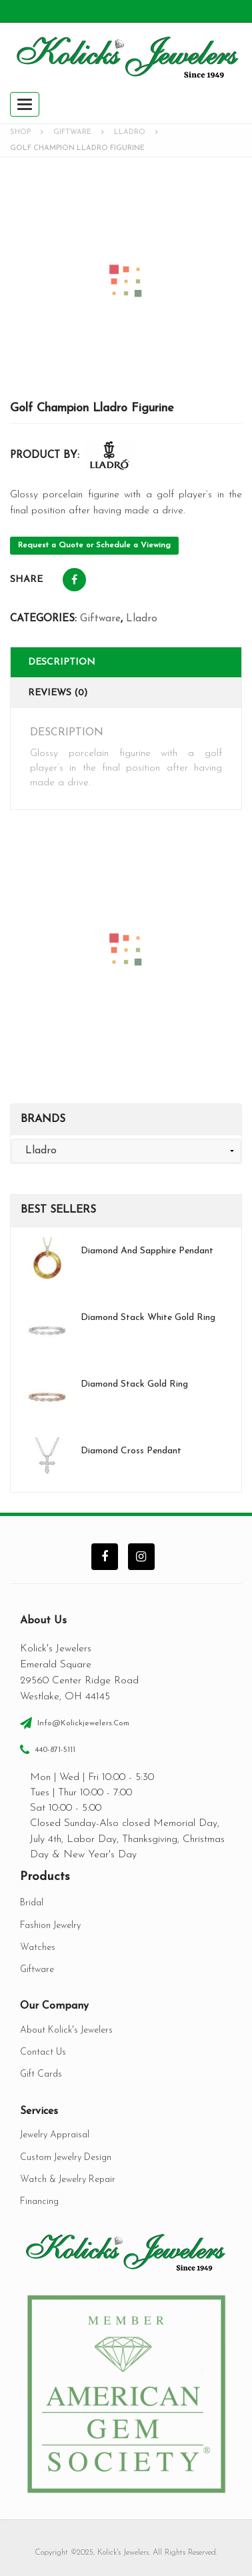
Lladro (129, 132)
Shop (20, 132)
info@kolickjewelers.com (83, 1723)
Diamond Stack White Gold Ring (148, 1318)
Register (224, 7)
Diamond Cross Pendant (131, 1451)
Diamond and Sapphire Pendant (147, 1251)
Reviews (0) (57, 693)
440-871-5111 (55, 1750)
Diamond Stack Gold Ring (134, 1384)
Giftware (72, 132)
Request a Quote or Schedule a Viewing (94, 545)
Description (61, 662)
